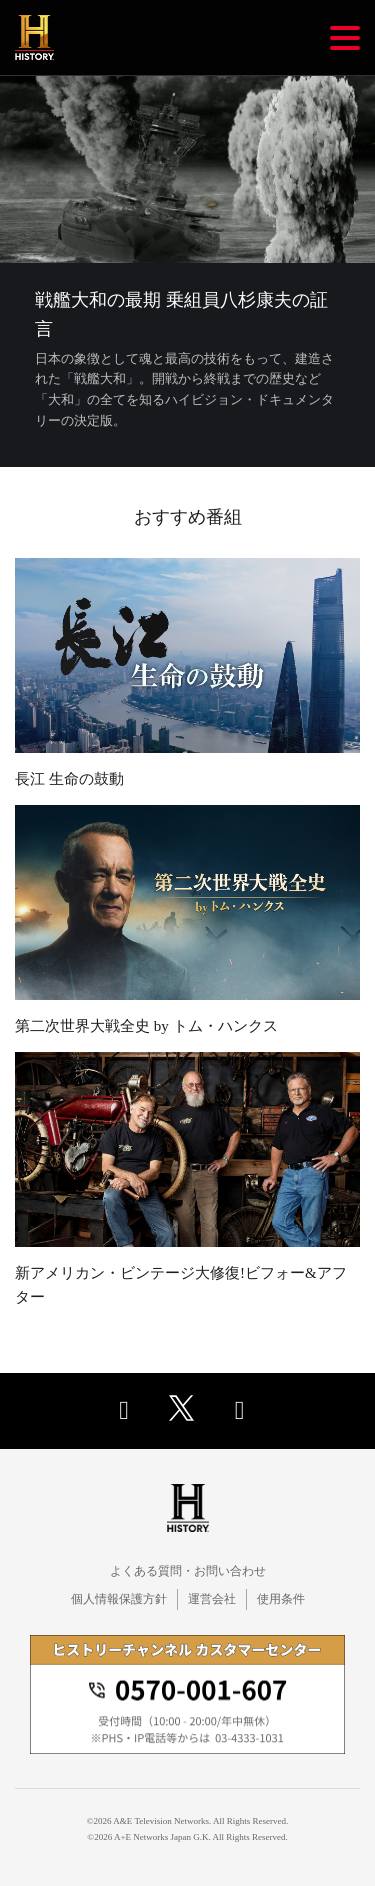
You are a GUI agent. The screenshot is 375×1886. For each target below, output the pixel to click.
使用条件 (281, 1599)
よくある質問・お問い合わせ (188, 1571)
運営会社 (212, 1599)
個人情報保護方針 (119, 1599)
